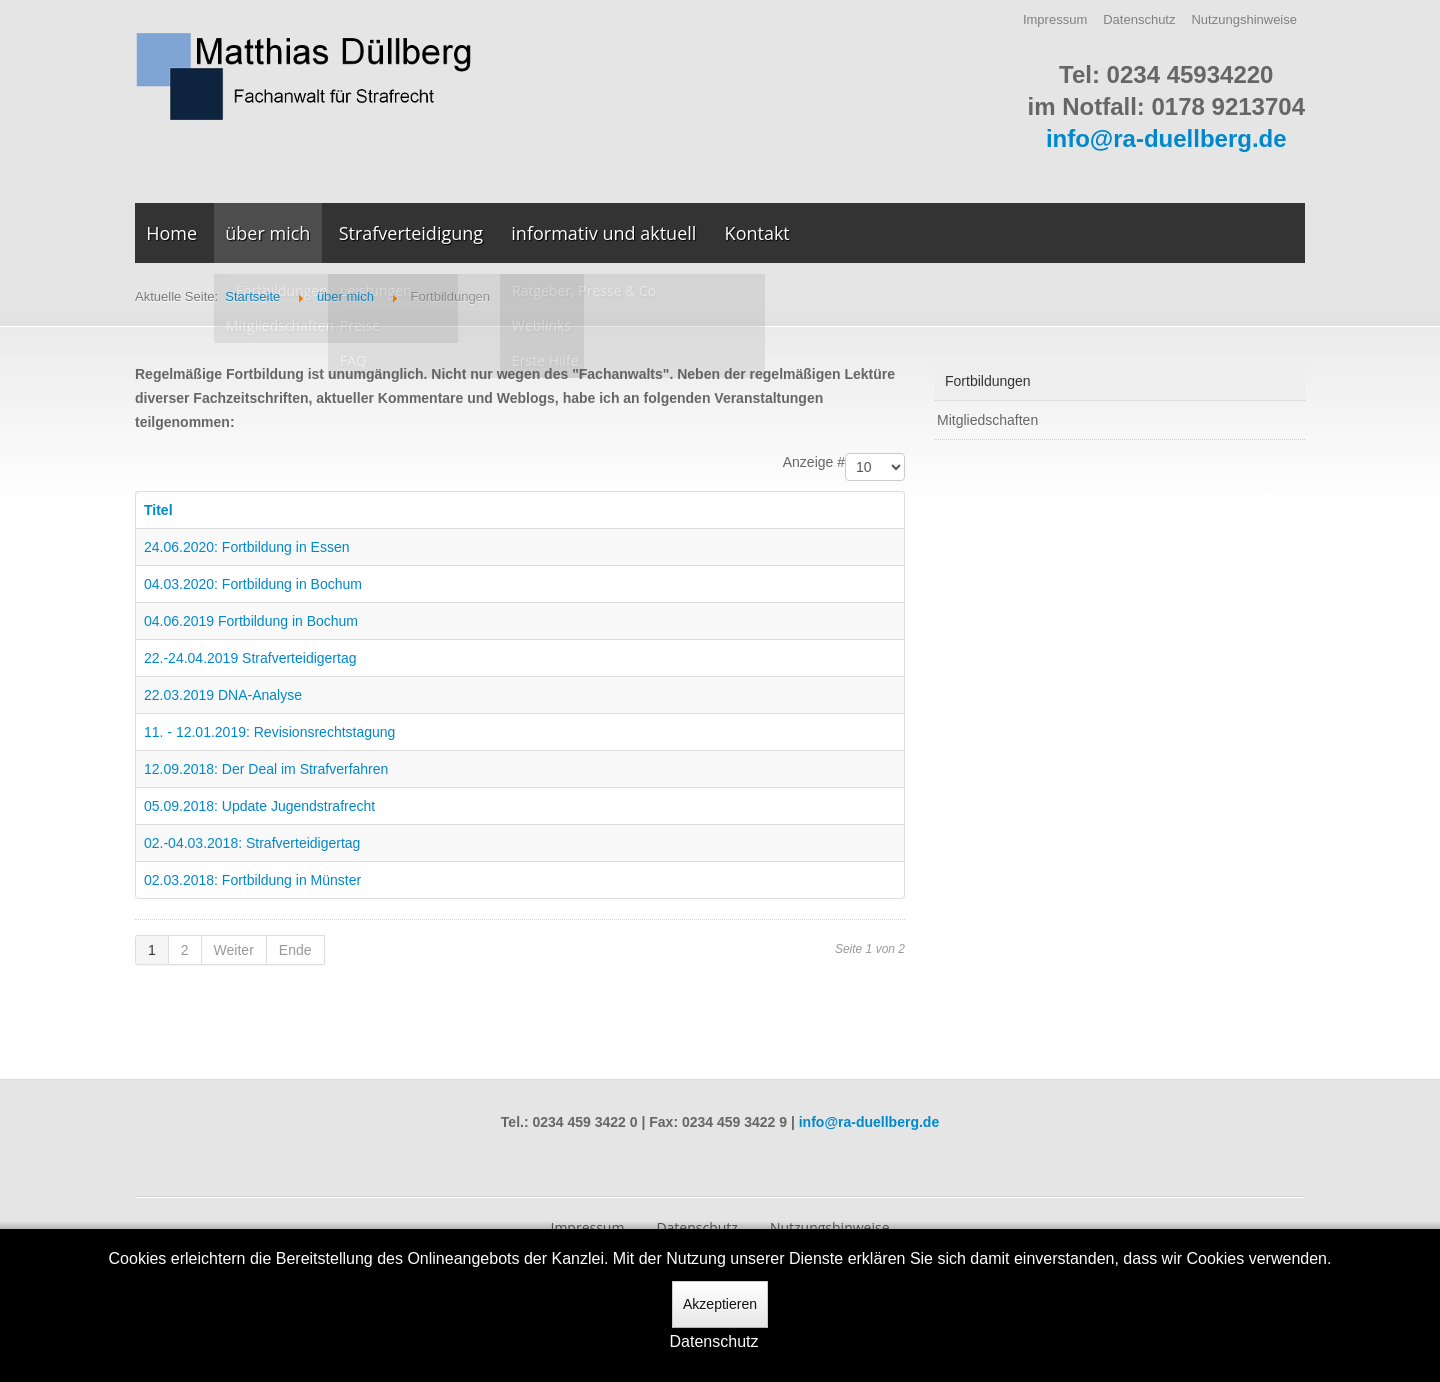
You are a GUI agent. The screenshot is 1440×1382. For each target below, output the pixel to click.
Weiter (234, 950)
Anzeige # (814, 462)
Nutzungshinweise (1244, 19)
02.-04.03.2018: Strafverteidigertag (252, 843)
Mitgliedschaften (987, 420)
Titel (158, 510)
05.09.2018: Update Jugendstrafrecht (259, 806)
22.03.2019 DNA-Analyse (223, 695)
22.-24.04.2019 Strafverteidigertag (250, 658)
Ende (295, 950)
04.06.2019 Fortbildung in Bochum (251, 621)
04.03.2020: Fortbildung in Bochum (253, 584)
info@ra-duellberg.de (1166, 138)
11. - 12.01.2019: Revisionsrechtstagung (269, 732)
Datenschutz (1139, 19)
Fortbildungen (988, 381)
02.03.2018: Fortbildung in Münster (252, 880)
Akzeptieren (720, 1304)
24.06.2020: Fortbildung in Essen (246, 547)
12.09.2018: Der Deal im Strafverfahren (266, 769)
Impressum (1055, 19)
